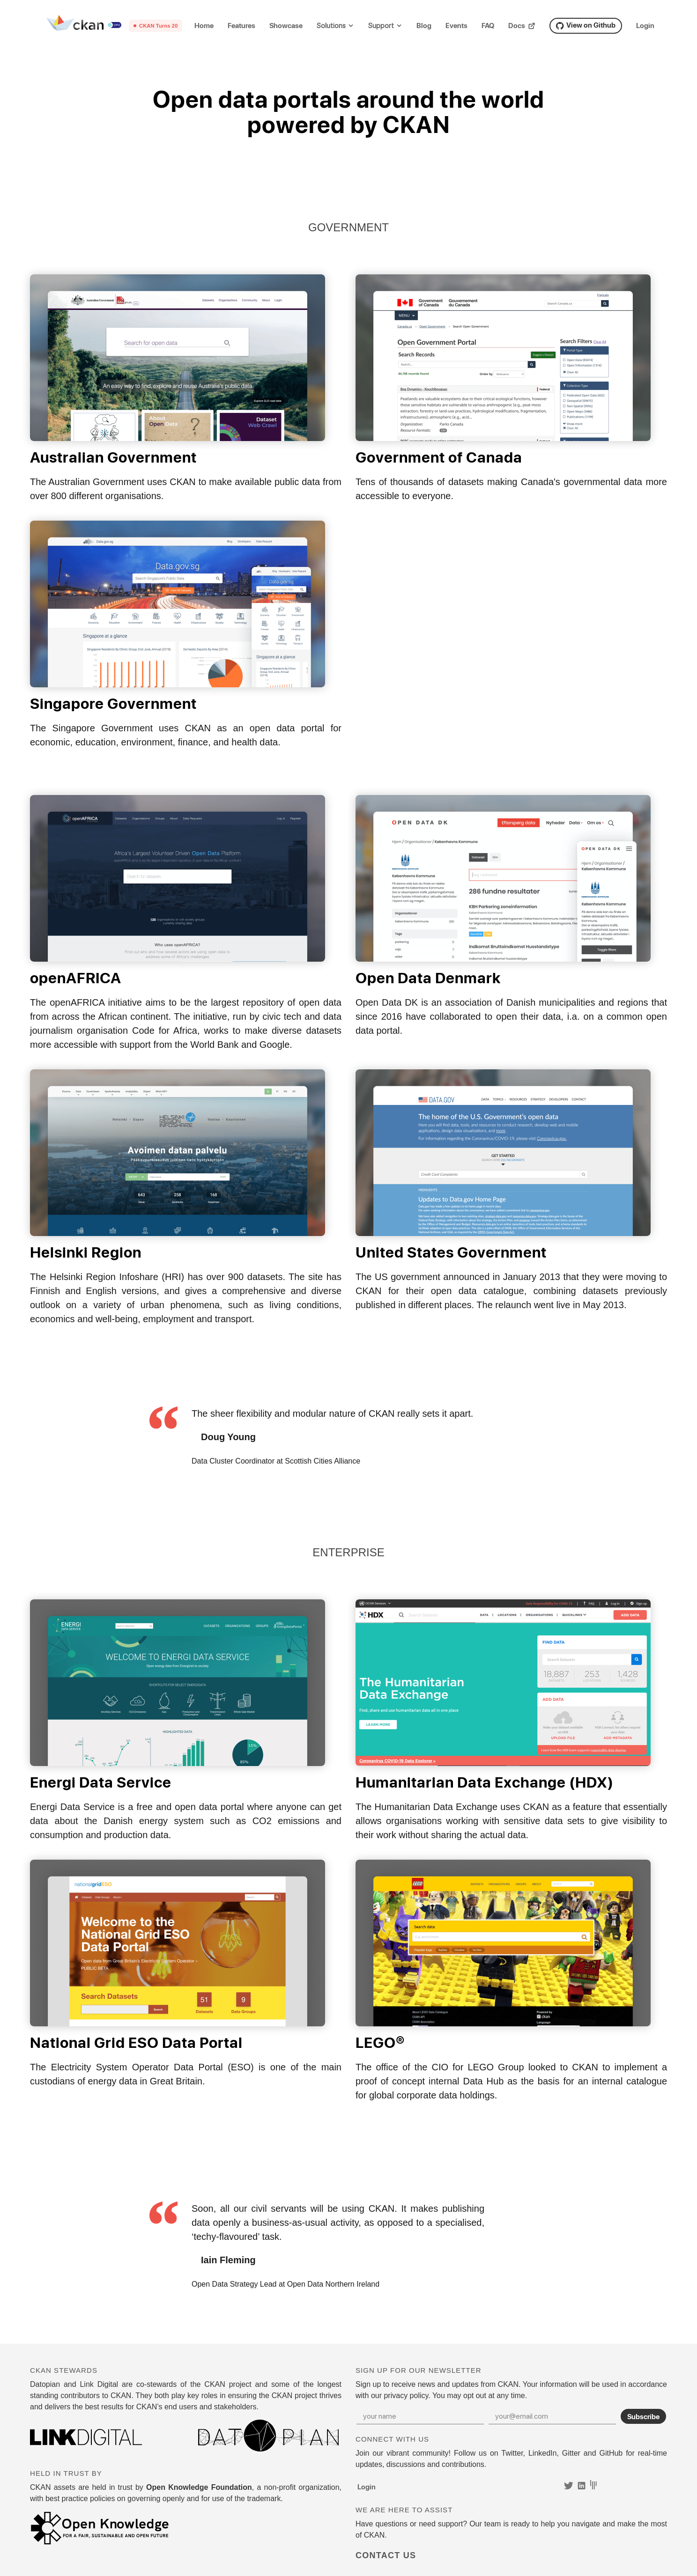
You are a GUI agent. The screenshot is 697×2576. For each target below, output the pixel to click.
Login (645, 25)
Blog (423, 25)
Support (381, 25)
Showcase (286, 25)
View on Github (585, 24)
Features (241, 25)
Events (456, 25)
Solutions (331, 25)
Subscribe (643, 2416)
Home (204, 25)
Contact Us (386, 2555)
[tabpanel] (348, 1436)
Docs (521, 25)
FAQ (488, 25)
